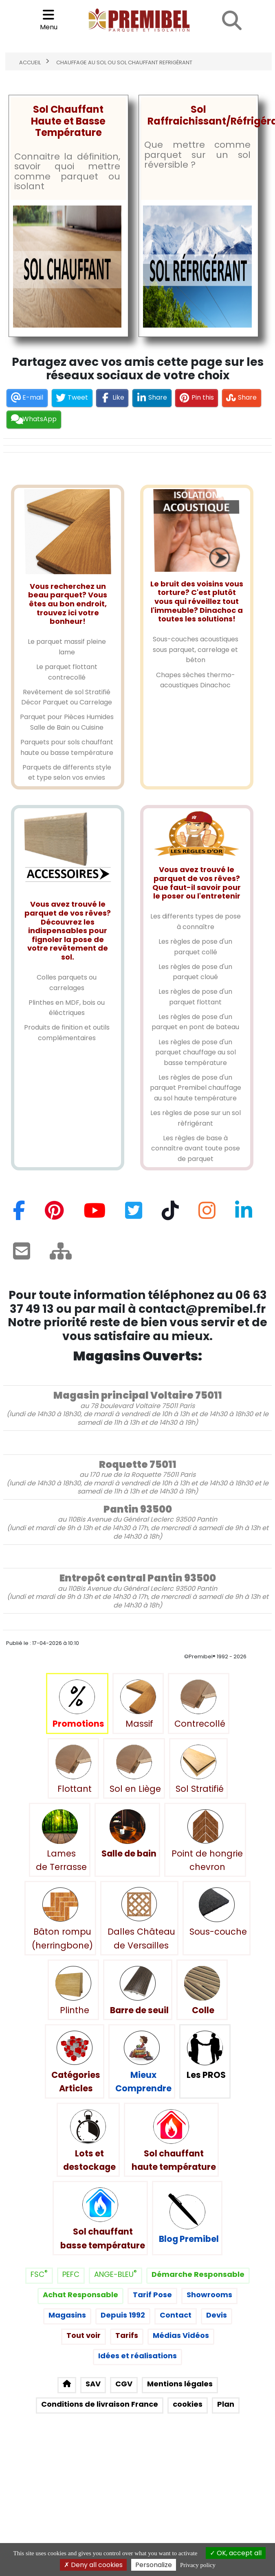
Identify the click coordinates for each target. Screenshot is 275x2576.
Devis (216, 2315)
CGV (123, 2384)
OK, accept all (236, 2553)
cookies (187, 2404)
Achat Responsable (80, 2295)
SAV (93, 2384)
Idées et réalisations (137, 2356)
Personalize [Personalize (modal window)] (153, 2564)
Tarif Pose (152, 2295)
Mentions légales (180, 2384)
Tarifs (126, 2336)
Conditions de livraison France (99, 2404)
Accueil (30, 63)
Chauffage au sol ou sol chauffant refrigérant (124, 63)
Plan (225, 2404)
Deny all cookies (93, 2564)
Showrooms (209, 2295)
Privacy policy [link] (198, 2565)
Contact (175, 2315)
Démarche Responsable (198, 2275)
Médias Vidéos (181, 2336)
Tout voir (83, 2336)
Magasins (67, 2315)
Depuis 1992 (123, 2315)
